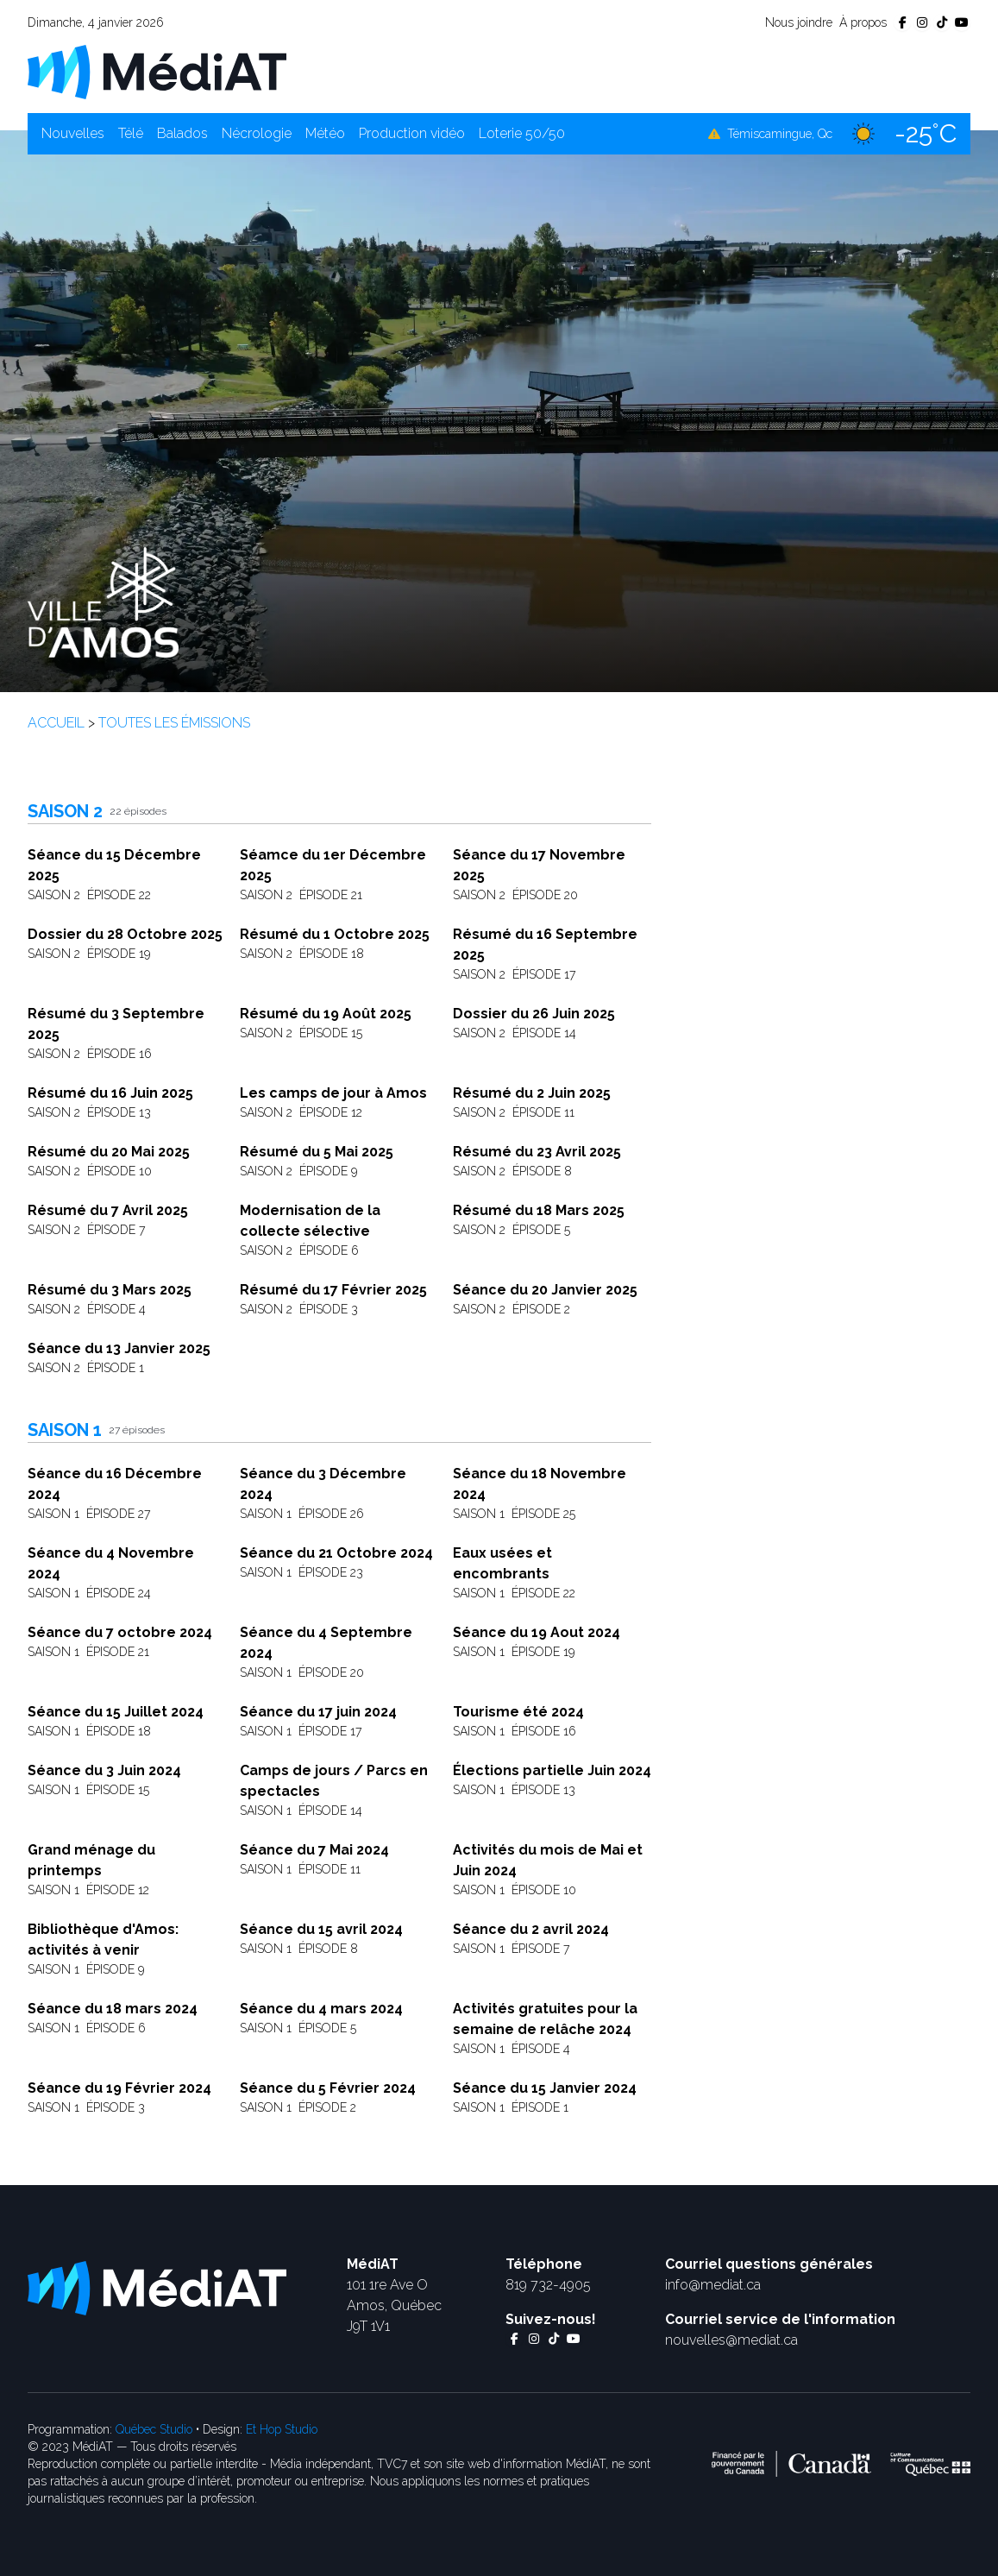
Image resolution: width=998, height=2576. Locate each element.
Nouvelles (72, 133)
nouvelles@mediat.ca (731, 2340)
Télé (130, 133)
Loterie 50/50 (522, 133)
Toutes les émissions (174, 723)
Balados (182, 133)
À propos (863, 22)
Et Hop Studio (281, 2429)
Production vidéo (412, 133)
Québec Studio (154, 2429)
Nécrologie (257, 133)
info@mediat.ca (713, 2285)
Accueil (56, 723)
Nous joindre (798, 22)
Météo (325, 133)
